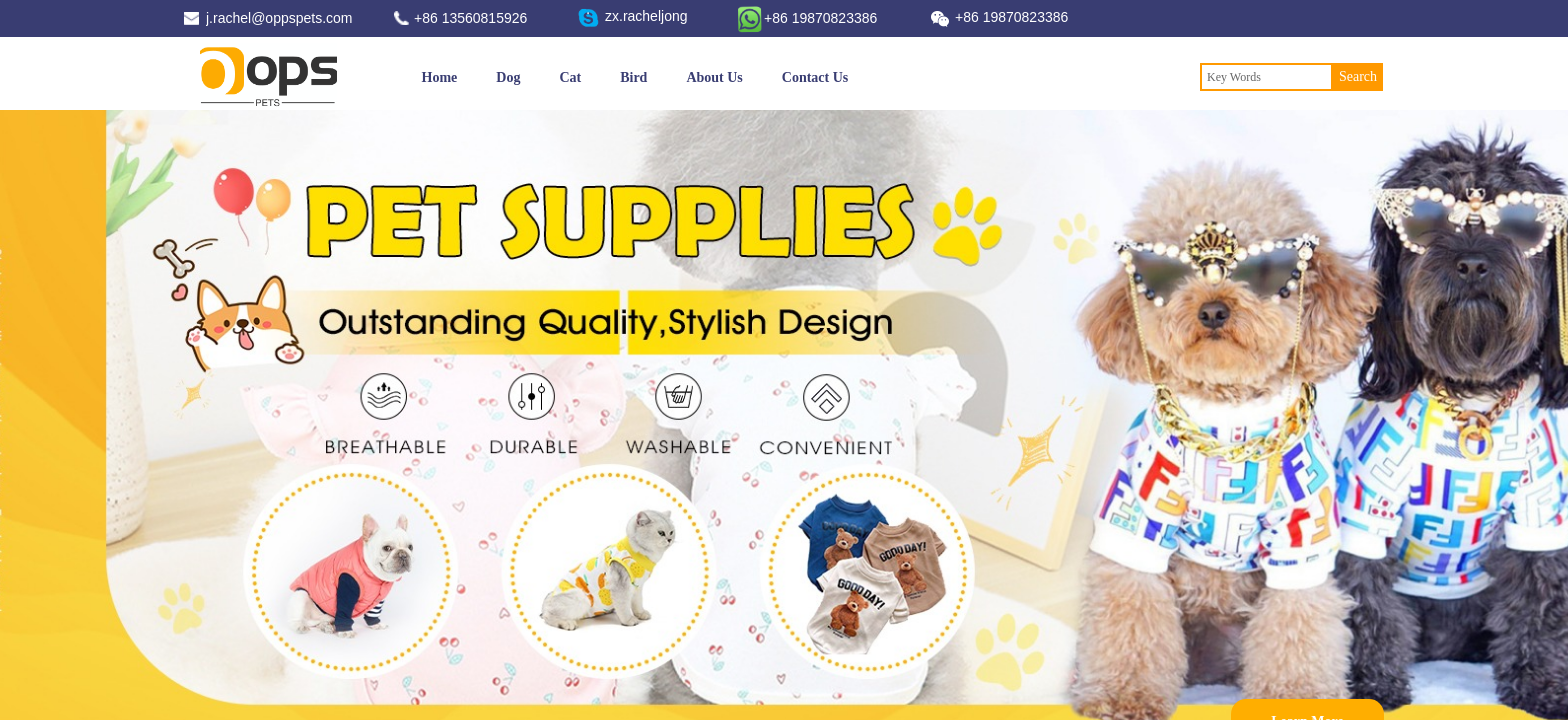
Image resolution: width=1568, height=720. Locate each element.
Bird (633, 77)
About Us (714, 77)
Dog (508, 77)
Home (440, 77)
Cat (570, 77)
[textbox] (1266, 77)
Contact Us (815, 77)
